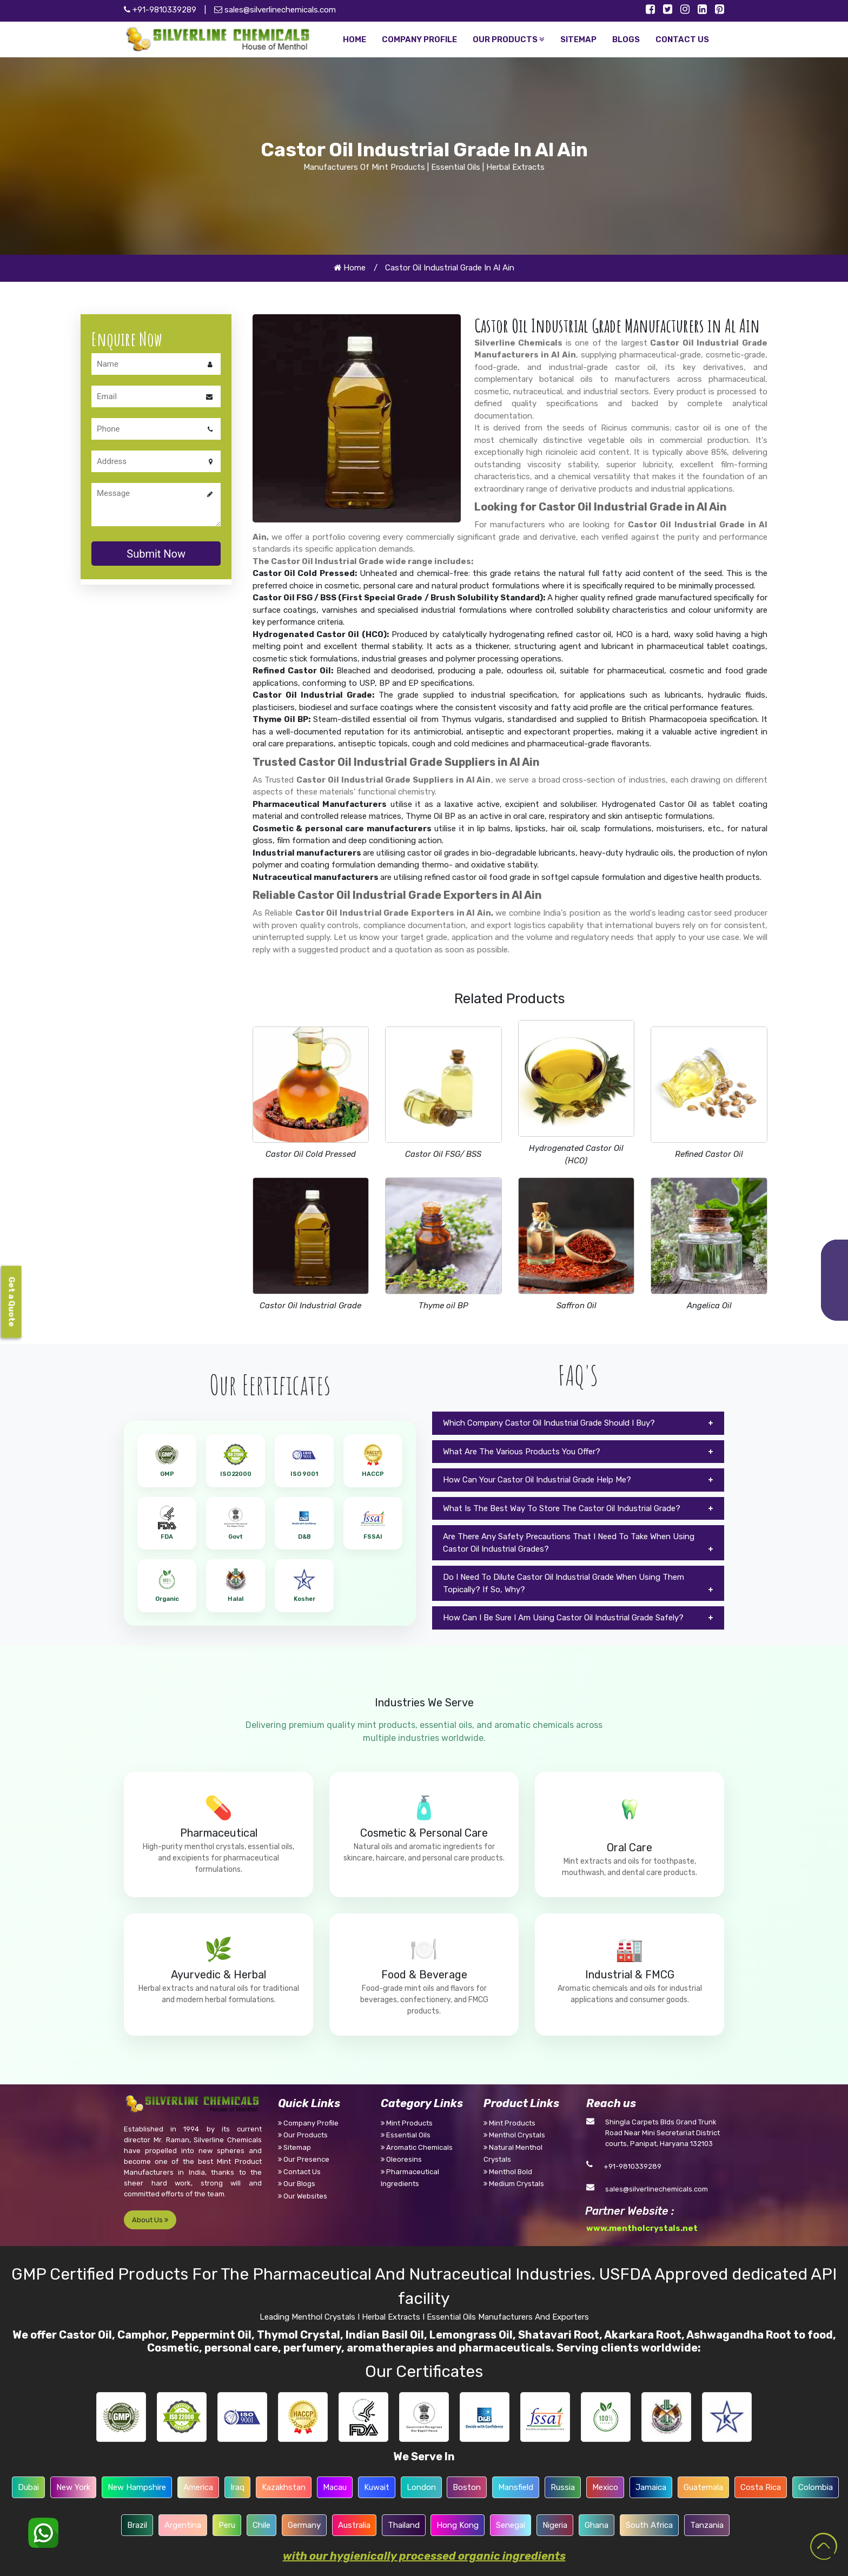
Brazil (137, 2525)
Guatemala (703, 2487)
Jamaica (650, 2487)
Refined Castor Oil (709, 1154)
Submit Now (156, 553)
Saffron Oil (576, 1305)
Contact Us (299, 2172)
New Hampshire (137, 2487)
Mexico (605, 2487)
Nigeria (554, 2525)
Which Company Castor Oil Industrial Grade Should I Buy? (549, 1423)
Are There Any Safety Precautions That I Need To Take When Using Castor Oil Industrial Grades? (568, 1543)
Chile (261, 2525)
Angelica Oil (709, 1305)
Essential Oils (405, 2135)
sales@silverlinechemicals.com (275, 10)
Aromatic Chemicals (417, 2147)
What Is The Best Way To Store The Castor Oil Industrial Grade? (561, 1508)
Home (350, 268)
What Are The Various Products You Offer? (521, 1451)
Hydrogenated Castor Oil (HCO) (576, 1154)
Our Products (303, 2135)
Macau (335, 2487)
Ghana (596, 2525)
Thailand (404, 2525)
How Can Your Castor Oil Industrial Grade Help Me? (537, 1480)
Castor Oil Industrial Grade (310, 1305)
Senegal (510, 2525)
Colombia (815, 2487)
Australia (354, 2525)
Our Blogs (296, 2184)
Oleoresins (401, 2159)
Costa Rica (760, 2487)
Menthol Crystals (514, 2135)
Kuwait (376, 2487)
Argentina (182, 2525)
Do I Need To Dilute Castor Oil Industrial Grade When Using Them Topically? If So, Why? (563, 1583)
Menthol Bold (507, 2172)
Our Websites (302, 2196)
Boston (467, 2487)
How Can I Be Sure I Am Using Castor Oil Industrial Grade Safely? (563, 1618)
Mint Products (407, 2123)
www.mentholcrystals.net (642, 2228)
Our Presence (303, 2159)
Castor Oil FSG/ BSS (443, 1154)
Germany (304, 2525)
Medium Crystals (513, 2184)
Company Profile (308, 2123)
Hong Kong (457, 2525)
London (421, 2487)
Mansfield (515, 2487)
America (198, 2487)
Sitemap (294, 2147)
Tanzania (707, 2525)
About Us (150, 2220)
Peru (226, 2525)
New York (73, 2487)
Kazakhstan (284, 2487)
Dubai (28, 2487)
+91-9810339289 (632, 2166)
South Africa (649, 2525)
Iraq (237, 2487)
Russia (563, 2487)
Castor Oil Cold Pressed (311, 1154)
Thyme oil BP (443, 1305)
